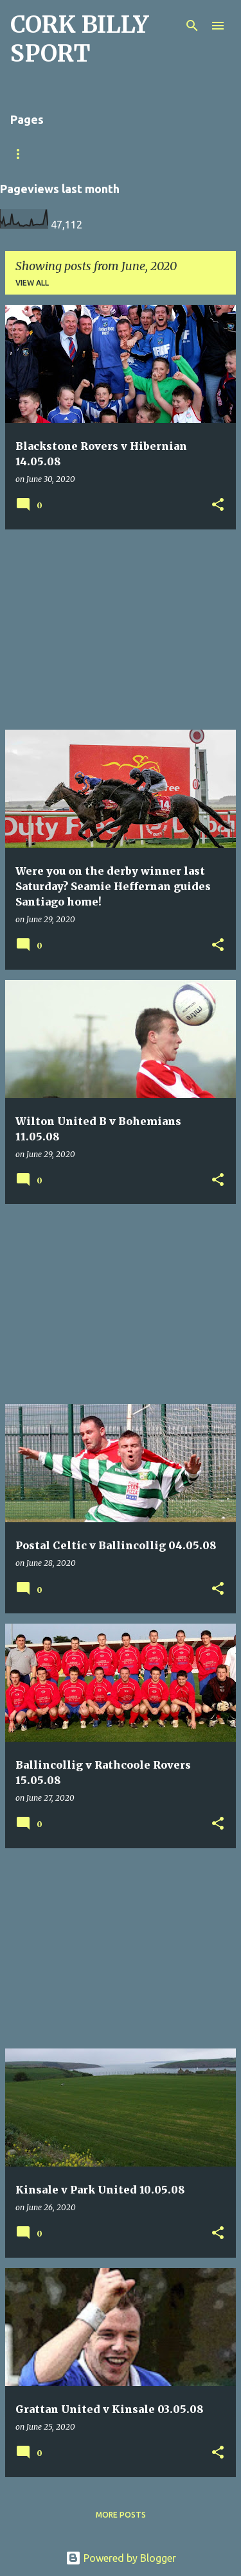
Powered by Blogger (121, 2558)
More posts (121, 2515)
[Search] (192, 25)
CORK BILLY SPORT (79, 39)
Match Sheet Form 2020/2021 (72, 154)
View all (32, 283)
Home (174, 154)
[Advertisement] (120, 629)
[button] (218, 505)
